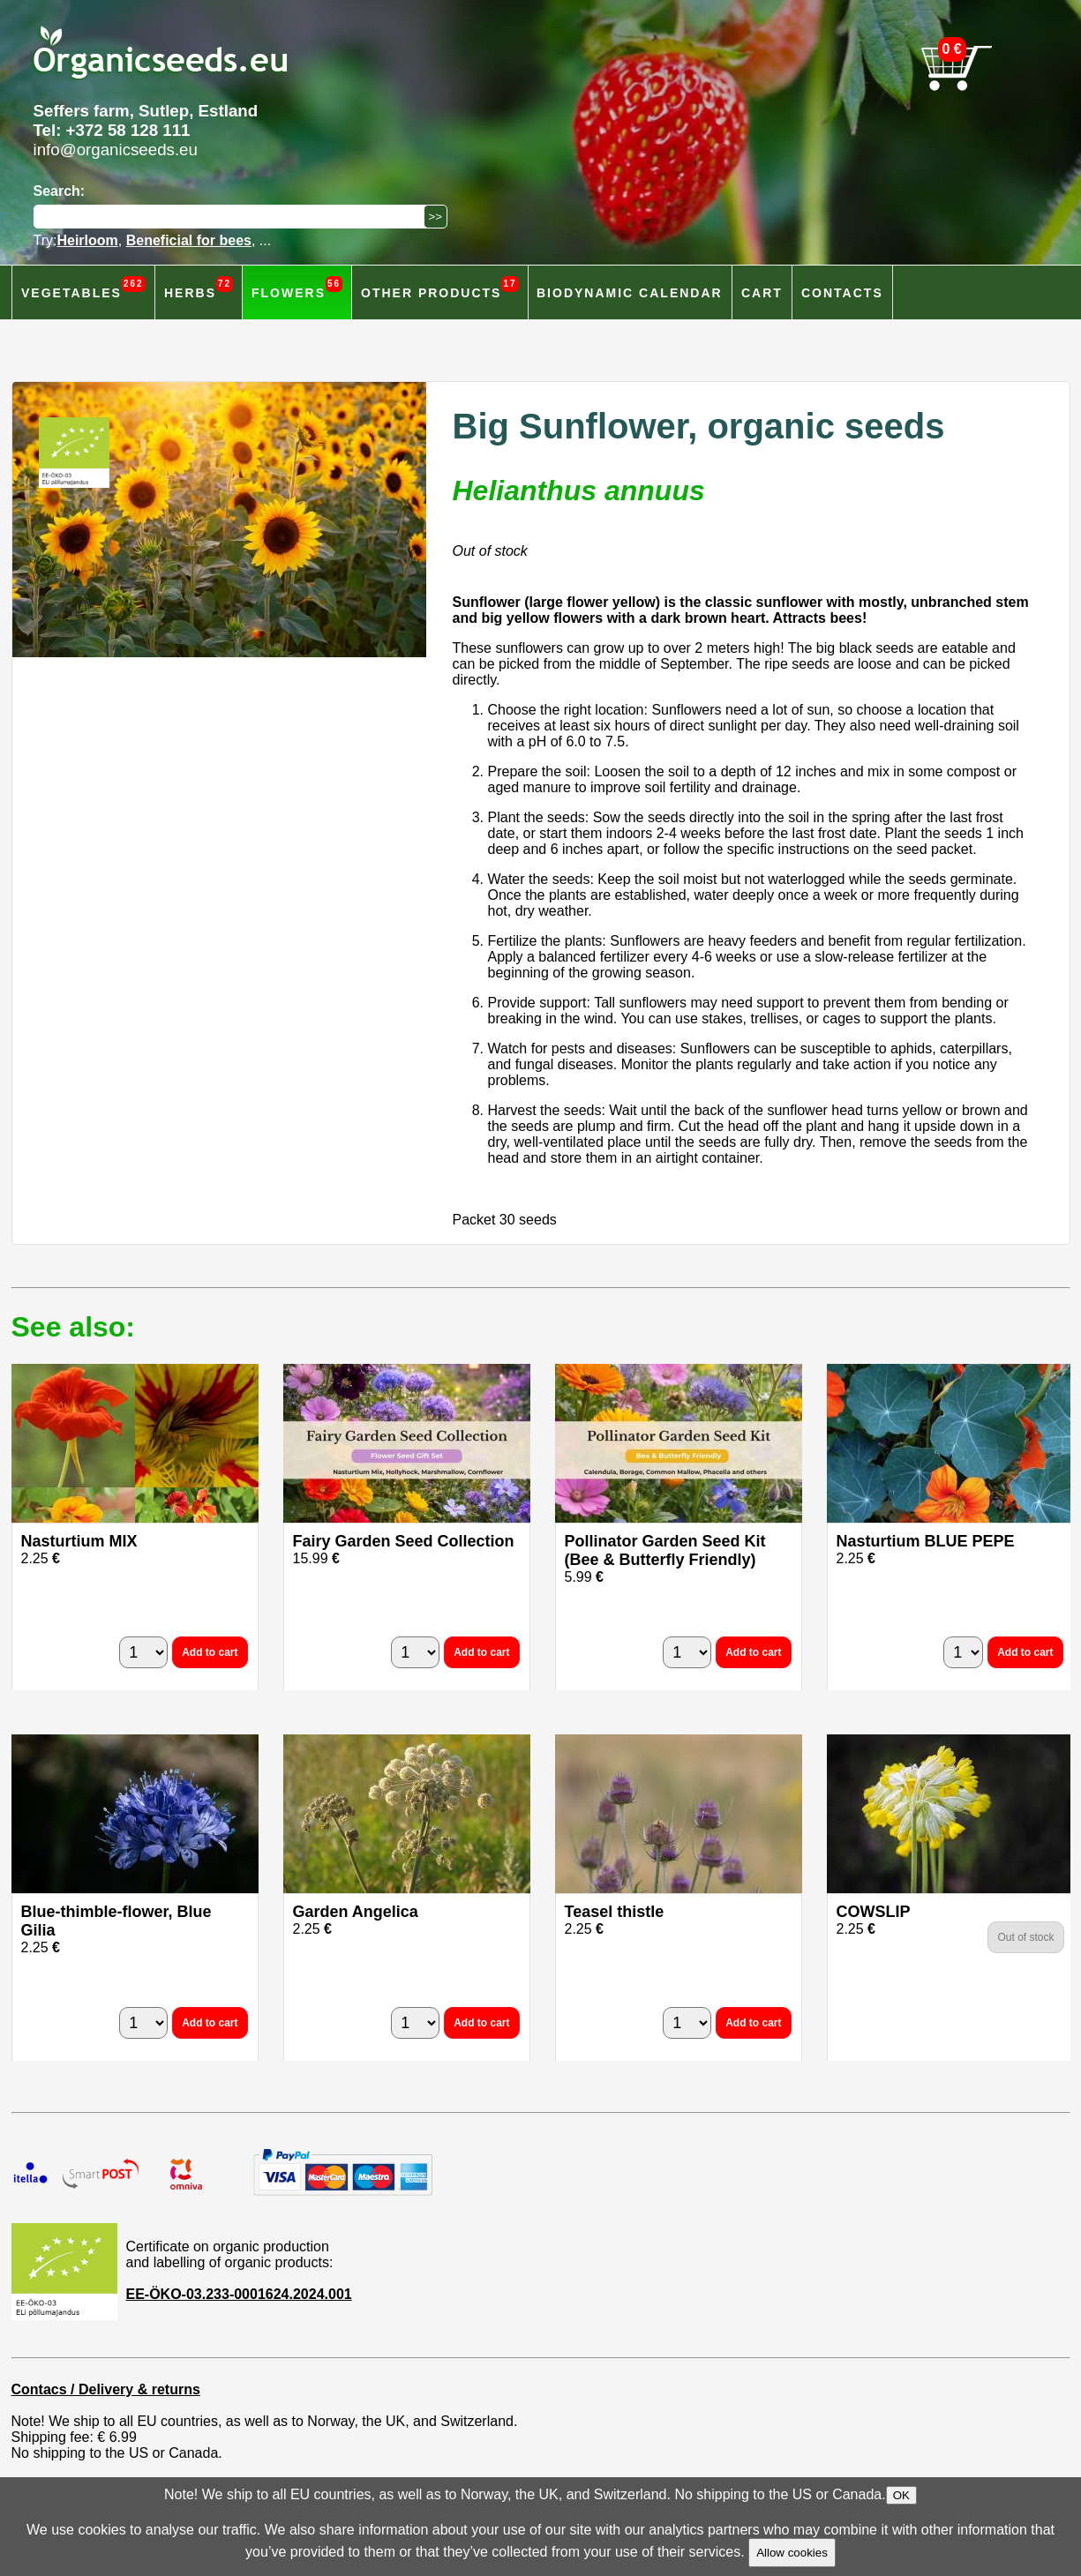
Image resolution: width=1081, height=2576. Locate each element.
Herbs (198, 288)
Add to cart (209, 1652)
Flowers (296, 288)
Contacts (842, 293)
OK (901, 2495)
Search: (60, 190)
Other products (440, 288)
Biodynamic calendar (630, 293)
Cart (762, 293)
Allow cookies (792, 2552)
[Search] (233, 216)
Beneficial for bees (188, 240)
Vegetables (83, 288)
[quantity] (143, 1652)
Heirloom (86, 240)
